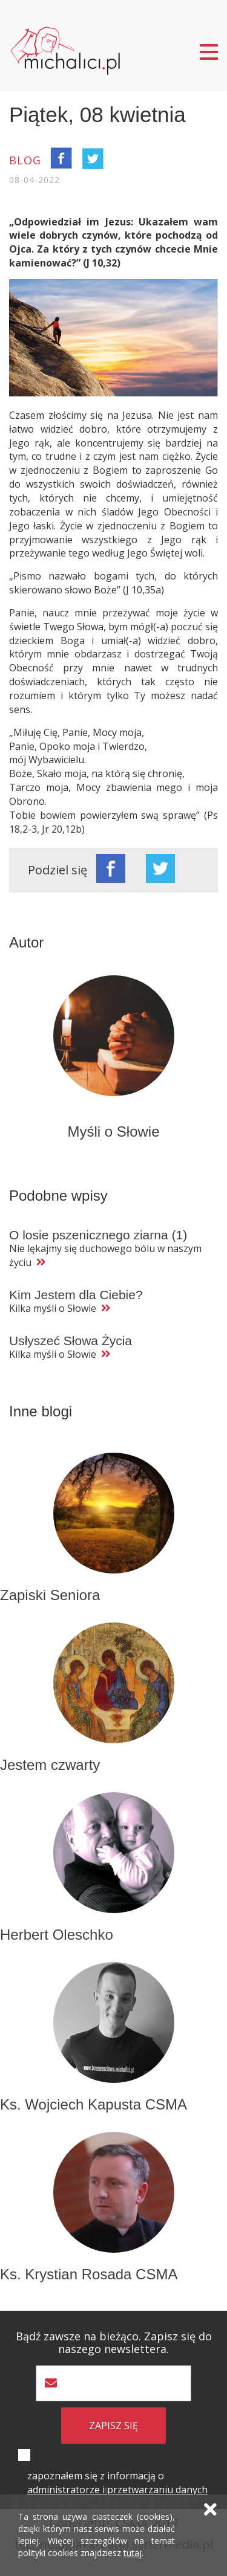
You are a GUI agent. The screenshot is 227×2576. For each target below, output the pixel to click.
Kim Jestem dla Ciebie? (76, 1295)
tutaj (132, 2552)
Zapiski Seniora (50, 1595)
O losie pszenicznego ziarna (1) (98, 1235)
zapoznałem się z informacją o (117, 2482)
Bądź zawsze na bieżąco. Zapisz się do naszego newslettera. (114, 2342)
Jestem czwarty (50, 1765)
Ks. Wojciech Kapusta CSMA (93, 2104)
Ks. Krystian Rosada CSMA (88, 2274)
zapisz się (113, 2425)
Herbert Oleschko (56, 1934)
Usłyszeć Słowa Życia (70, 1341)
